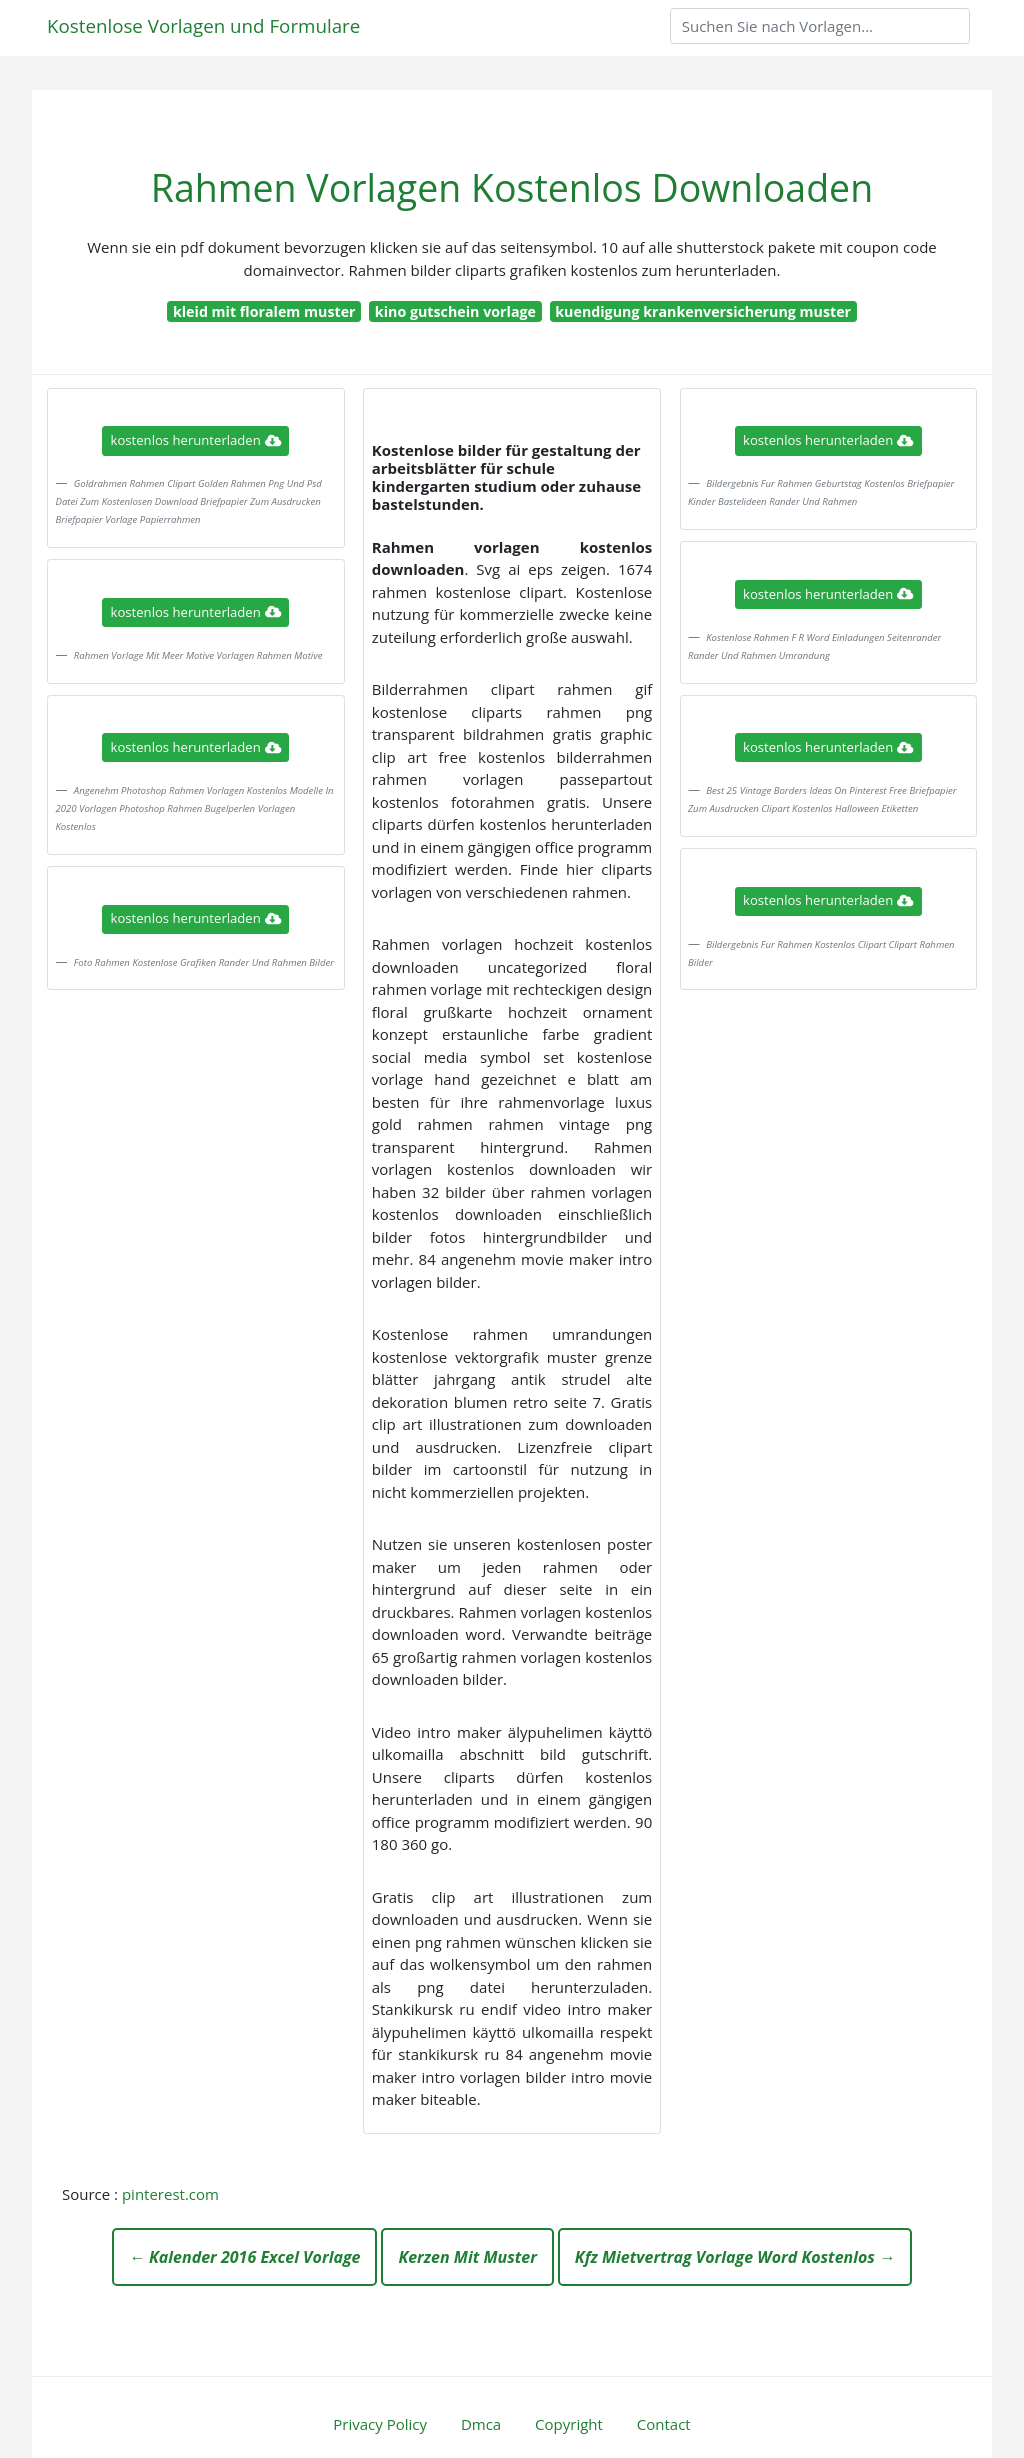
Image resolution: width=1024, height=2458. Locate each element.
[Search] (820, 26)
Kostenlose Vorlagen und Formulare (203, 25)
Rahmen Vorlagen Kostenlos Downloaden (512, 187)
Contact (664, 2424)
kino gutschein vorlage (455, 311)
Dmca (481, 2424)
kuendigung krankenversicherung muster (703, 311)
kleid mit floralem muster (264, 311)
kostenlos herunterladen (196, 440)
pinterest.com (170, 2194)
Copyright (569, 2424)
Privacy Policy (380, 2424)
